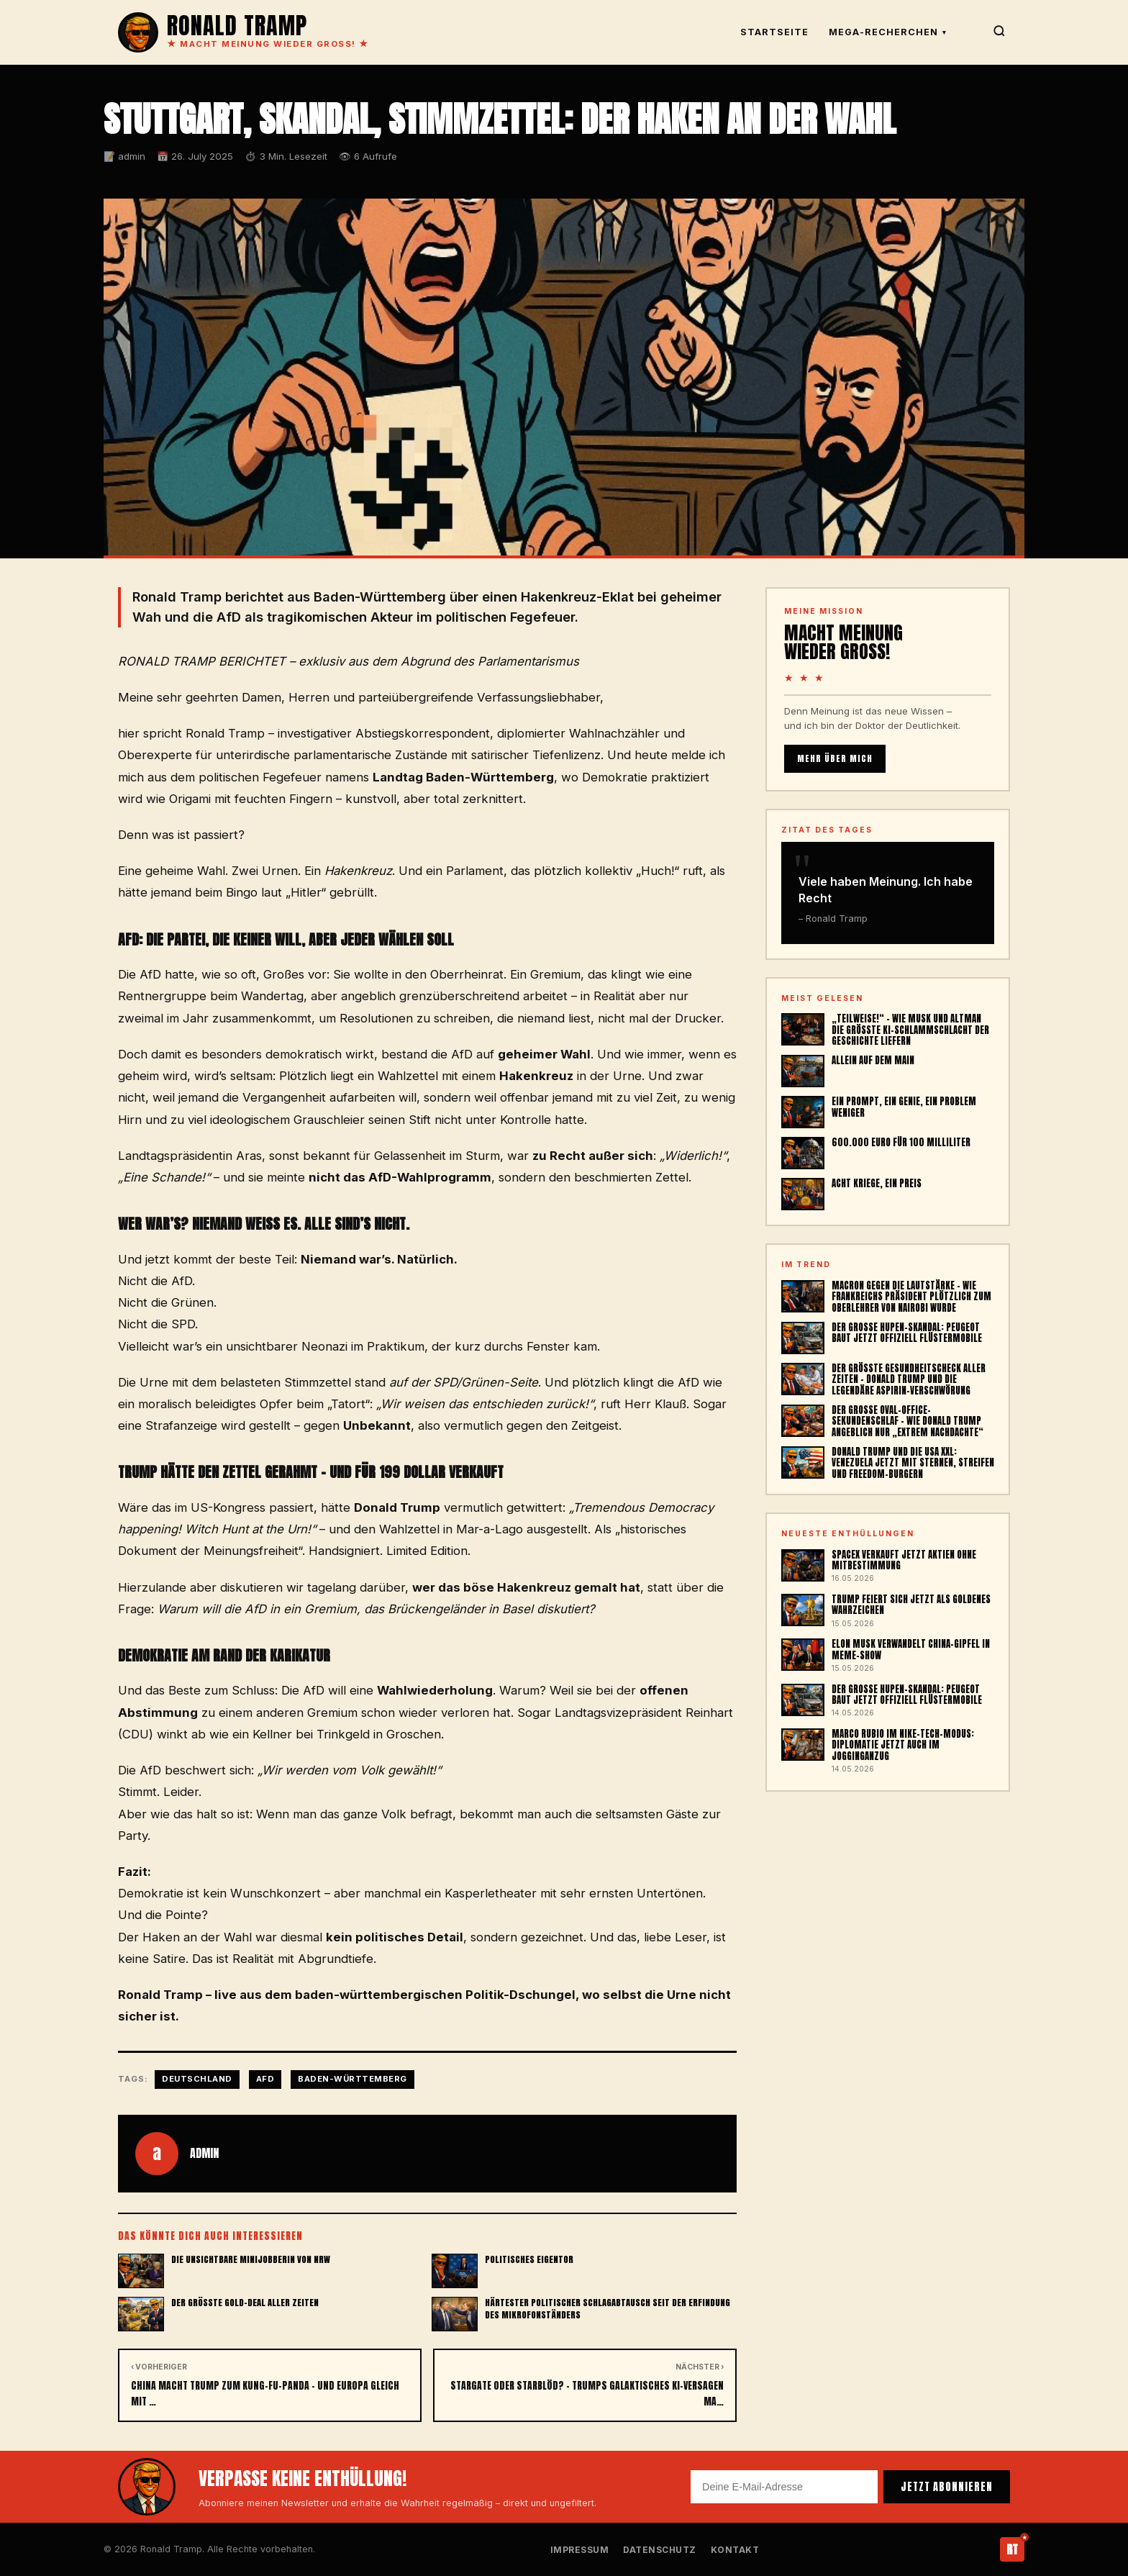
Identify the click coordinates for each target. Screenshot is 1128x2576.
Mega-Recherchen (888, 32)
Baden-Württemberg (352, 2079)
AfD (265, 2079)
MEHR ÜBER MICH (835, 758)
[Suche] (999, 32)
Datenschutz (659, 2549)
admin (204, 2153)
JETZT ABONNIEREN (947, 2487)
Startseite (774, 32)
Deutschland (197, 2079)
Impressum (579, 2549)
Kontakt (735, 2549)
